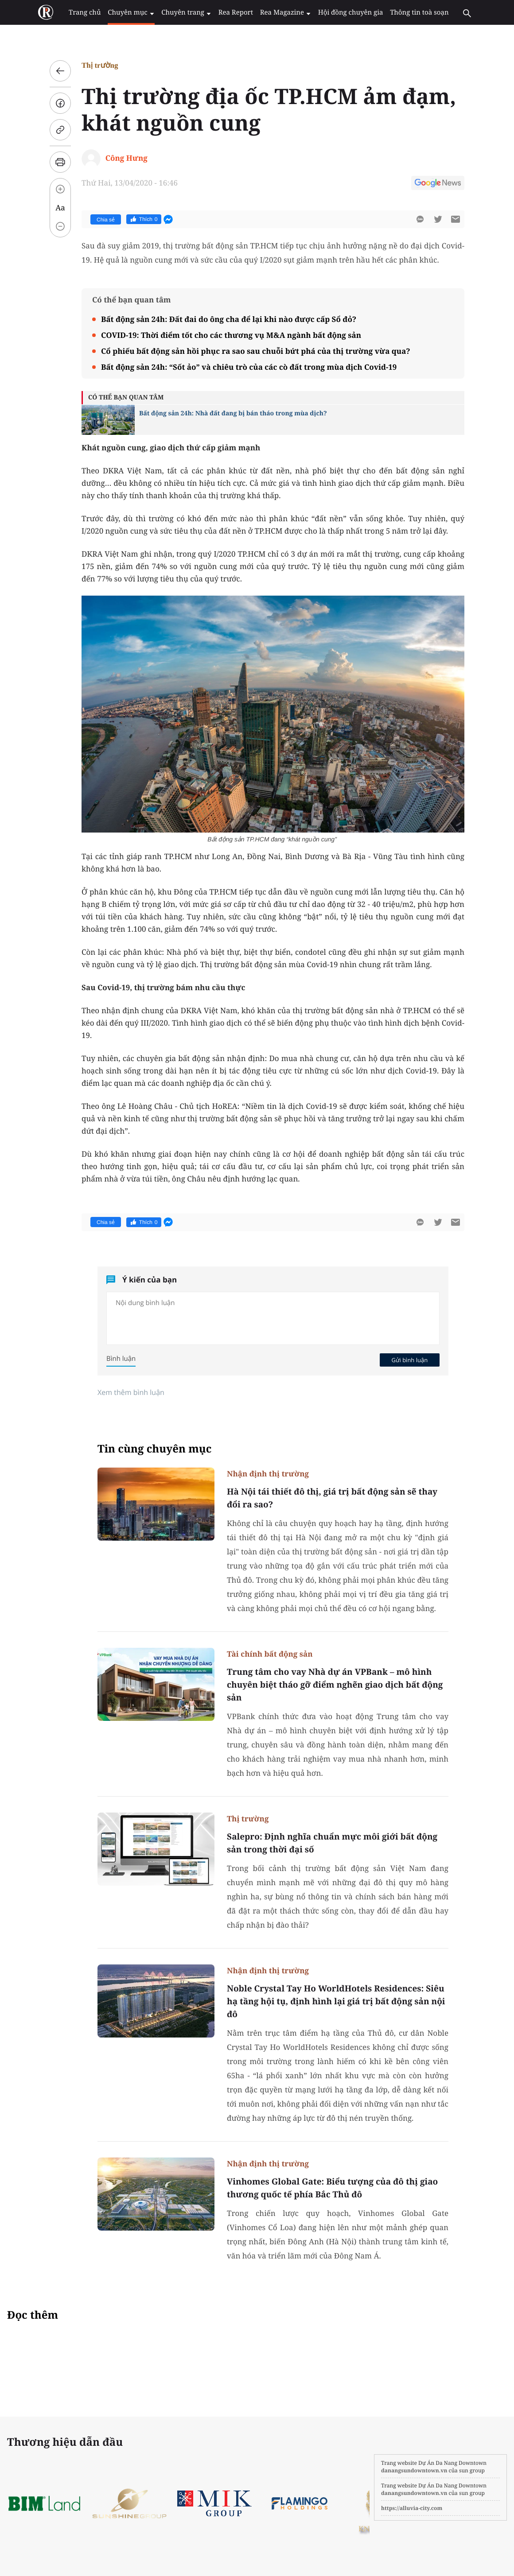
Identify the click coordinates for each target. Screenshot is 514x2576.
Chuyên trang (188, 12)
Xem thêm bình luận (130, 1392)
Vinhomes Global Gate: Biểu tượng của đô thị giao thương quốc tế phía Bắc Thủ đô (332, 2188)
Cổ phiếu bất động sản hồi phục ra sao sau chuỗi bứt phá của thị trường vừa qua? (255, 351)
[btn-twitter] (437, 219)
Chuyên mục (135, 12)
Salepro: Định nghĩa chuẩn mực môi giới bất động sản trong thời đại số (332, 1843)
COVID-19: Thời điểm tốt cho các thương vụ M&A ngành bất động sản (231, 335)
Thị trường (100, 65)
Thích (144, 219)
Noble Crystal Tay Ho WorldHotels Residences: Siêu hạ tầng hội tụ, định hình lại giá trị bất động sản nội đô (336, 2001)
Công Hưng (126, 158)
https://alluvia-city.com (411, 2508)
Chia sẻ (106, 220)
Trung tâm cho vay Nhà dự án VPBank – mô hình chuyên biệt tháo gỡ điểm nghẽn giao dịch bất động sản (335, 1684)
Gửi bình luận (409, 1360)
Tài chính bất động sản (270, 1654)
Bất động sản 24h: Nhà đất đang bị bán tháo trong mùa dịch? (233, 413)
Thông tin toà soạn (411, 12)
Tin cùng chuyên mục (154, 1448)
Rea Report (234, 12)
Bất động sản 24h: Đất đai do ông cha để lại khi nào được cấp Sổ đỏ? (228, 319)
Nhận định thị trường (268, 1473)
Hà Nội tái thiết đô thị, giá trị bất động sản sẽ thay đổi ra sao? (332, 1498)
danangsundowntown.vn (414, 2470)
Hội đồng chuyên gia (344, 12)
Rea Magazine (282, 12)
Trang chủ (91, 12)
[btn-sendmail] (455, 219)
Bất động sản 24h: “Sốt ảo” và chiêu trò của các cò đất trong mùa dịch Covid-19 (249, 367)
